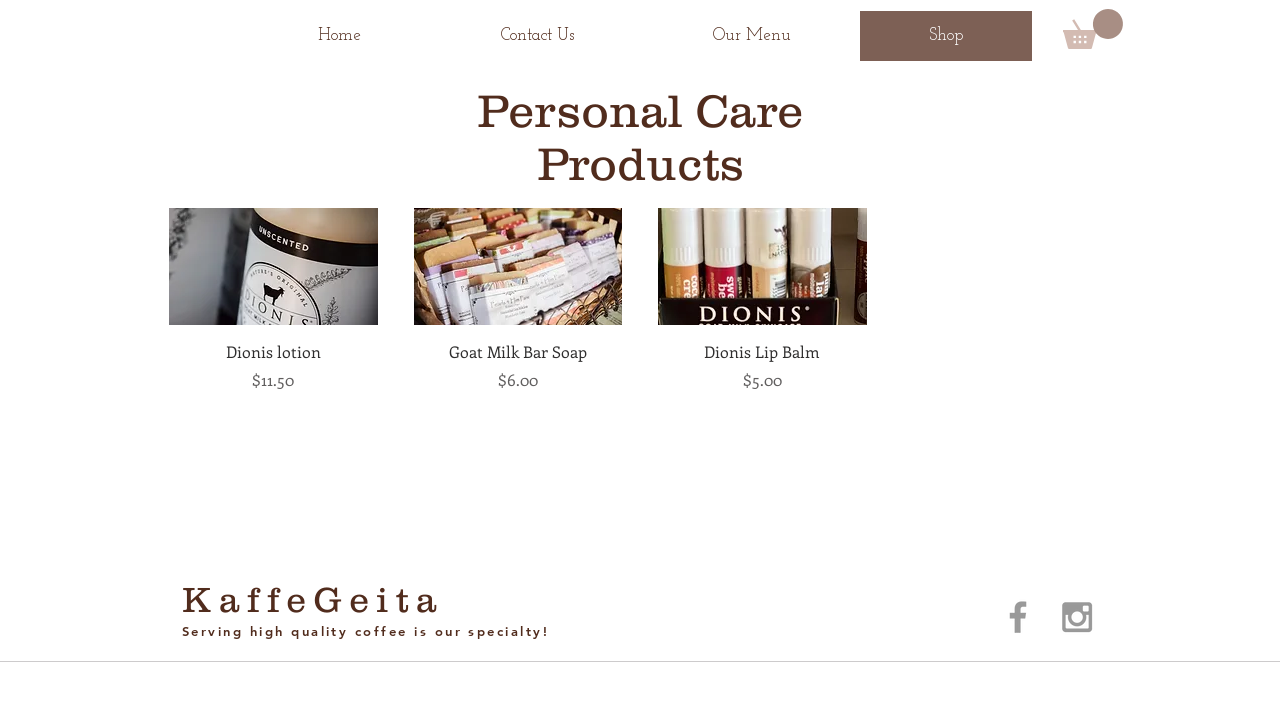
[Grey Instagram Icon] (1077, 617)
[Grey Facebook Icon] (1018, 617)
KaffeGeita (313, 599)
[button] (1093, 29)
